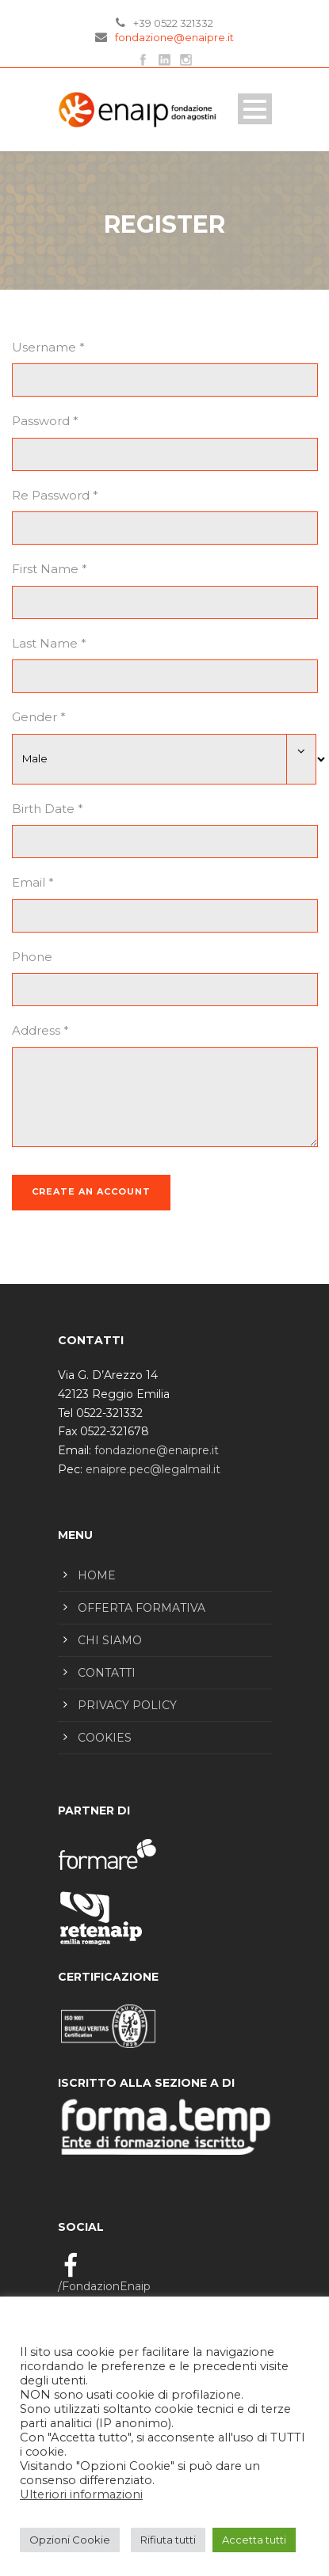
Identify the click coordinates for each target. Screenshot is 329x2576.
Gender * (39, 716)
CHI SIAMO (110, 1640)
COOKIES (105, 1738)
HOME (97, 1575)
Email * (33, 882)
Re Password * (55, 495)
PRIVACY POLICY (127, 1705)
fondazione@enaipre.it (174, 37)
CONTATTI (107, 1673)
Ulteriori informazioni (81, 2494)
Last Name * (49, 643)
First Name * (49, 568)
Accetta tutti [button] (254, 2539)
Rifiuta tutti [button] (168, 2539)
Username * (48, 347)
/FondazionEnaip (104, 2286)
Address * (40, 1030)
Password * (45, 420)
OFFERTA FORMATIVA (141, 1608)
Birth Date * (47, 808)
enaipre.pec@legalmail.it (153, 1469)
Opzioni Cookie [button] (69, 2539)
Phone (32, 956)
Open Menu (255, 108)
